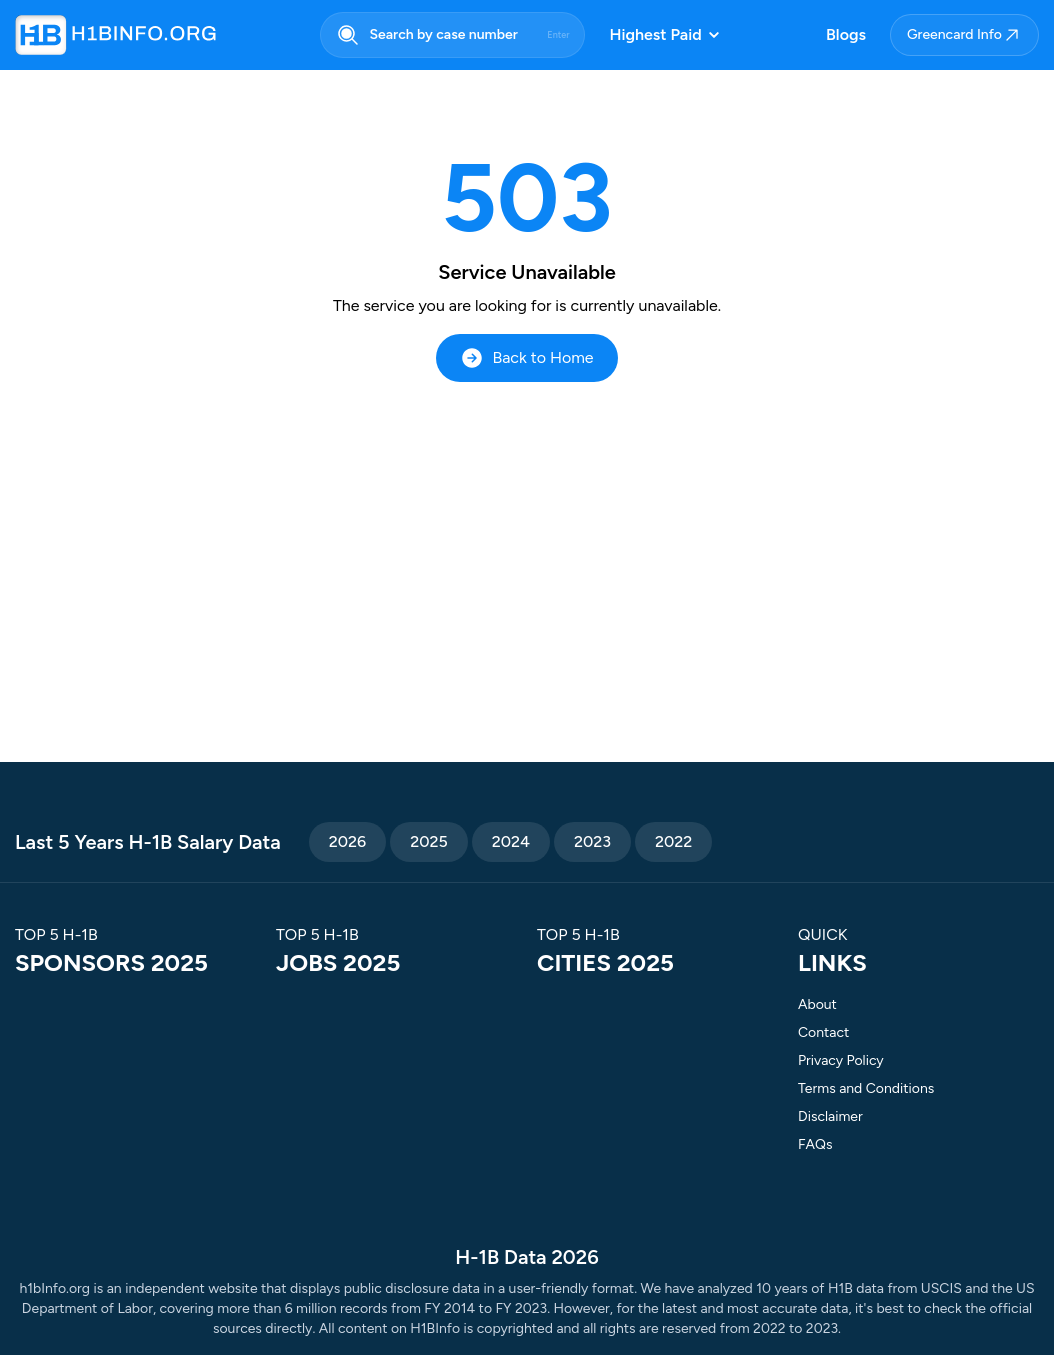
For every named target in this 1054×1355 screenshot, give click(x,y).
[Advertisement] (527, 532)
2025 (429, 841)
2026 (347, 841)
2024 (511, 841)
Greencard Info (964, 35)
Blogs (846, 34)
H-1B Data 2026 (526, 1257)
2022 (673, 841)
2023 (592, 841)
